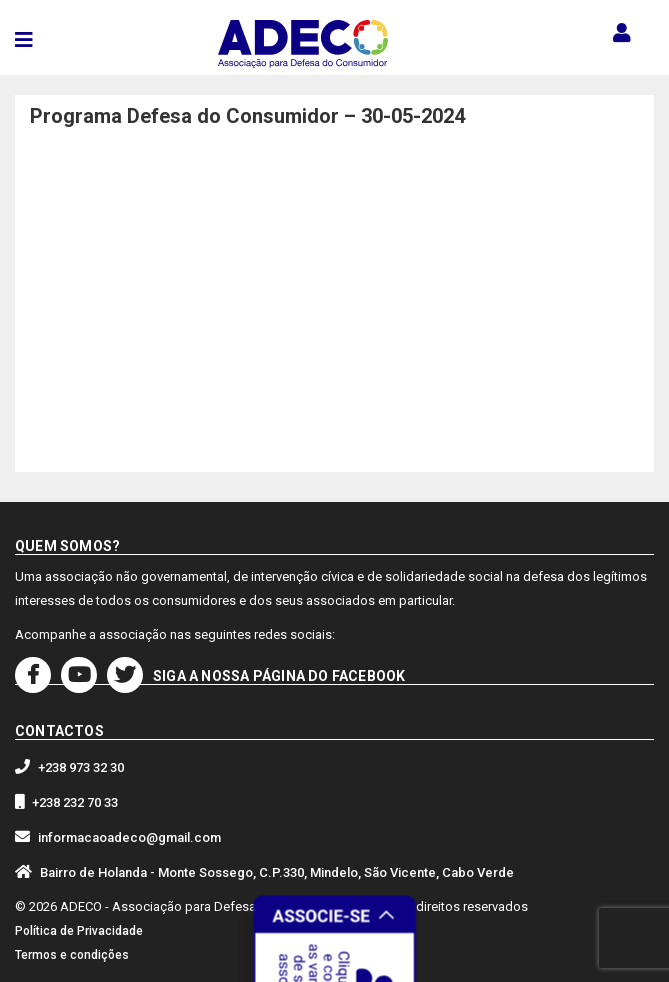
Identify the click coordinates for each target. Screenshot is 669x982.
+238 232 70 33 (75, 802)
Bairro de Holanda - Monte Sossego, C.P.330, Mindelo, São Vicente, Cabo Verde (277, 872)
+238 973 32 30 (81, 767)
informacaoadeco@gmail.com (129, 837)
